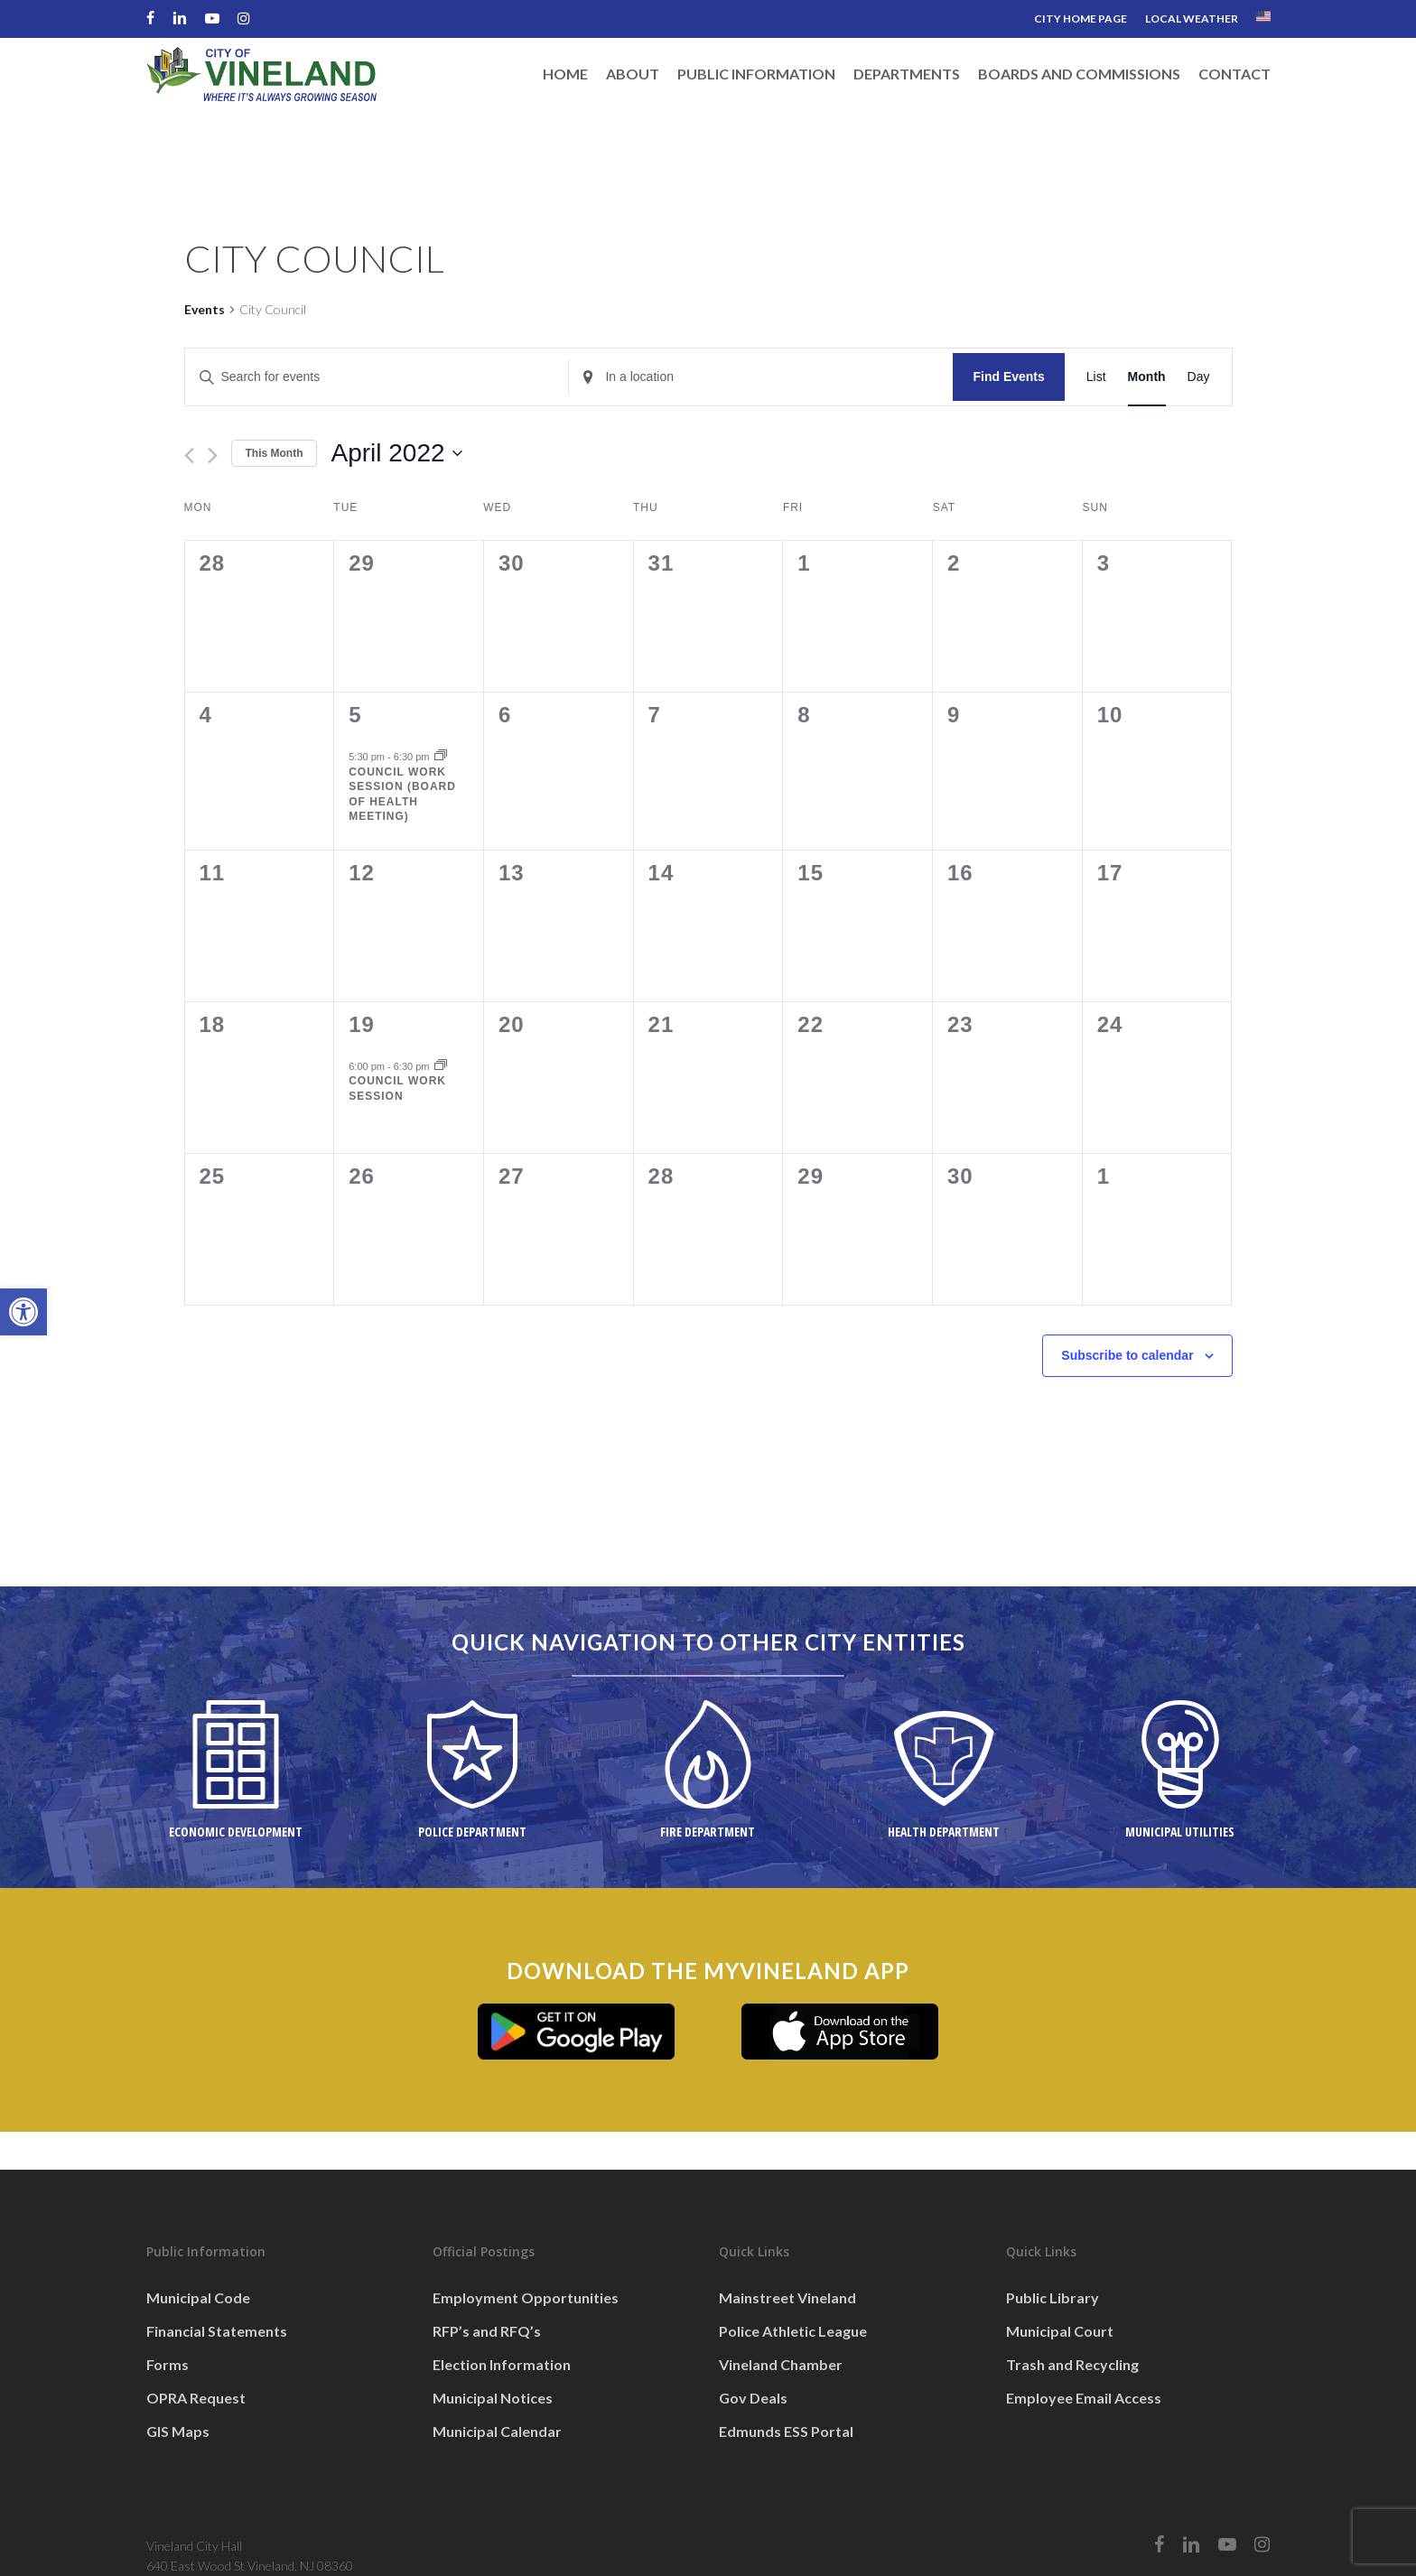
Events (204, 309)
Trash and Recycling (1072, 2364)
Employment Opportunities (526, 2297)
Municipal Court (1059, 2330)
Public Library (1052, 2297)
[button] (23, 1311)
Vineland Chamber (781, 2364)
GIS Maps (178, 2431)
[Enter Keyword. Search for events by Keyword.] (377, 377)
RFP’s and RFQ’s (487, 2330)
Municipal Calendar (497, 2431)
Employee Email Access (1083, 2397)
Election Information (502, 2364)
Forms (167, 2364)
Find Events (1008, 376)
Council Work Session (397, 1088)
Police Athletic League (793, 2330)
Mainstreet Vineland (787, 2297)
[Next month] (213, 455)
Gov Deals (753, 2397)
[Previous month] (189, 455)
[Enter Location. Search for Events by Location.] (761, 377)
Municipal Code (198, 2297)
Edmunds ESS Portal (786, 2431)
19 (362, 1024)
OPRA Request (196, 2397)
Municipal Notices (493, 2397)
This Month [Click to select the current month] (274, 453)
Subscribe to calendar (1127, 1355)
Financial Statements (216, 2330)
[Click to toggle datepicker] (396, 453)
